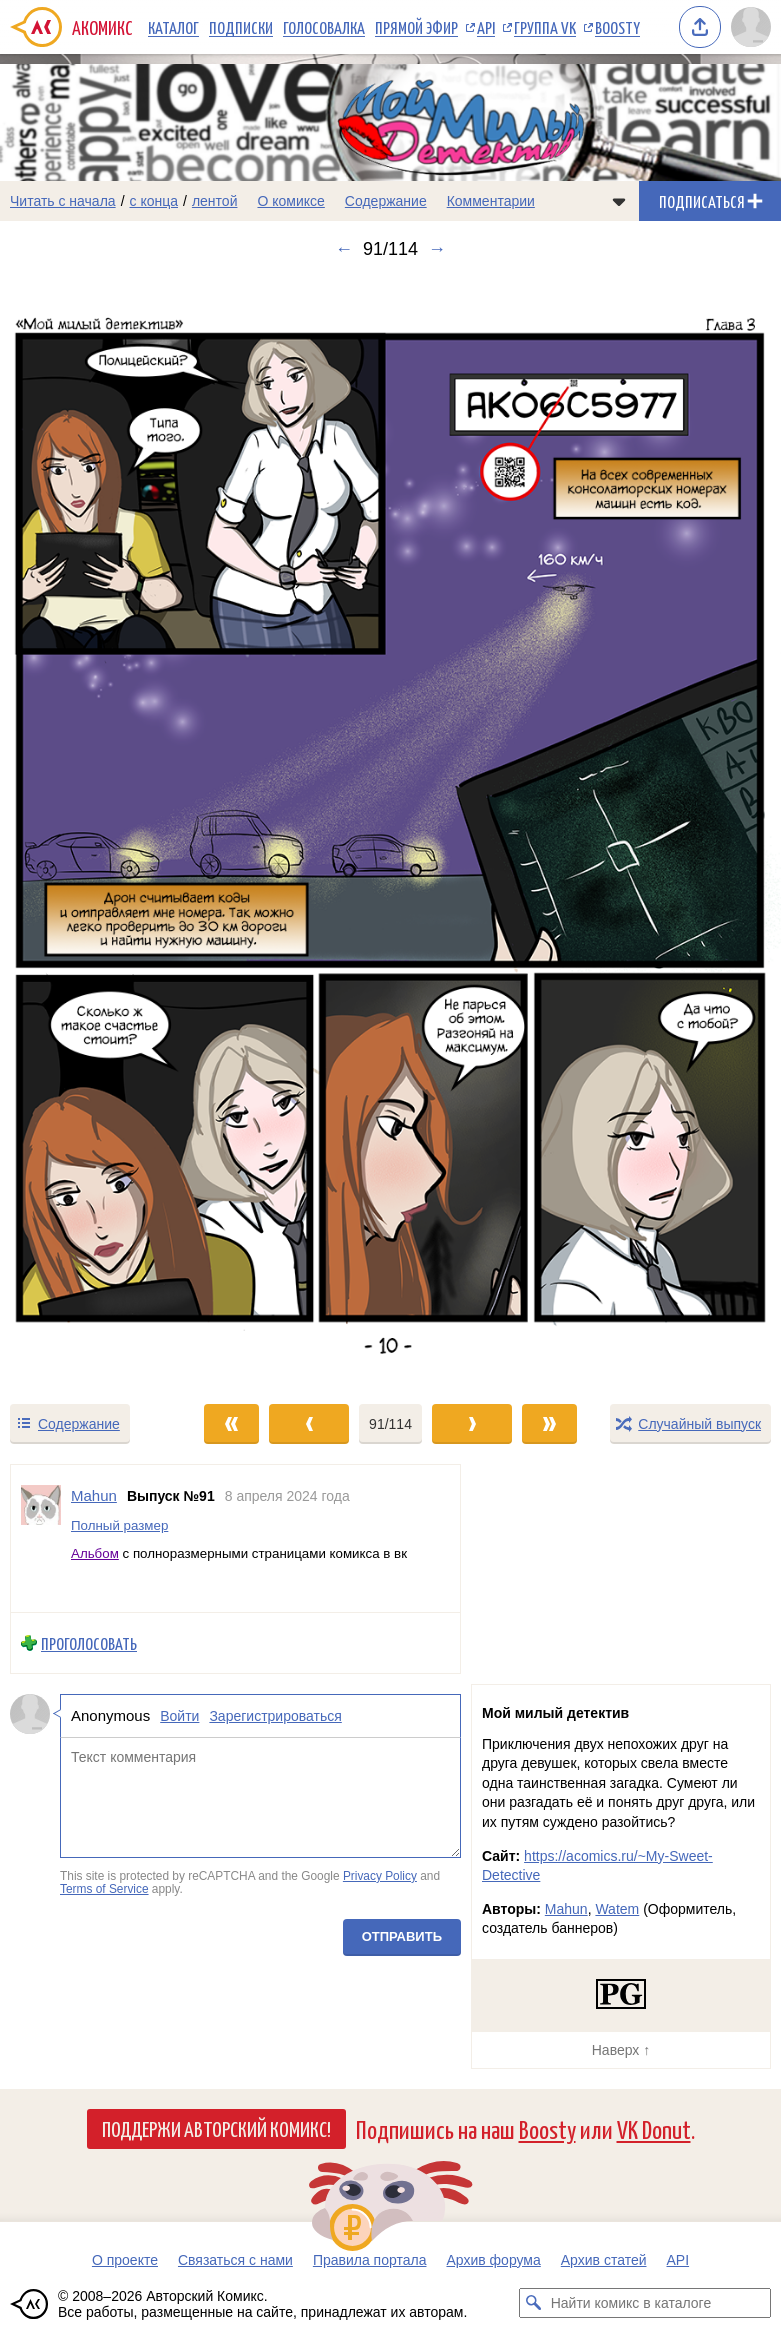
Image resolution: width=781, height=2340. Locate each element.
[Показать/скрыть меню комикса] (619, 201)
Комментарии (491, 201)
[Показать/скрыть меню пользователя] (751, 27)
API (486, 27)
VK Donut (654, 2128)
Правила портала (370, 2260)
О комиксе (290, 201)
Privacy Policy (380, 1875)
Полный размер (119, 1524)
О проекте (125, 2260)
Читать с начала (63, 201)
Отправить (402, 1936)
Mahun (566, 1909)
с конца (154, 201)
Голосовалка (324, 27)
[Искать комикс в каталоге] (534, 2303)
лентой (215, 201)
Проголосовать (89, 1642)
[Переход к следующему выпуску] (390, 831)
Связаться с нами (235, 2260)
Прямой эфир (416, 27)
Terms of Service (104, 1889)
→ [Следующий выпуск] (437, 249)
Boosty (617, 27)
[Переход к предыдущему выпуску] (97, 831)
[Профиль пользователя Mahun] (41, 1538)
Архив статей (604, 2260)
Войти (179, 1716)
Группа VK (545, 27)
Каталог (173, 27)
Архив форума (493, 2260)
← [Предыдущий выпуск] (344, 249)
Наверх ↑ (621, 2050)
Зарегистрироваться (275, 1716)
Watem (617, 1909)
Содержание (386, 201)
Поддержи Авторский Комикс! (216, 2128)
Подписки (241, 27)
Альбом (95, 1553)
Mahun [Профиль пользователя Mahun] (94, 1495)
